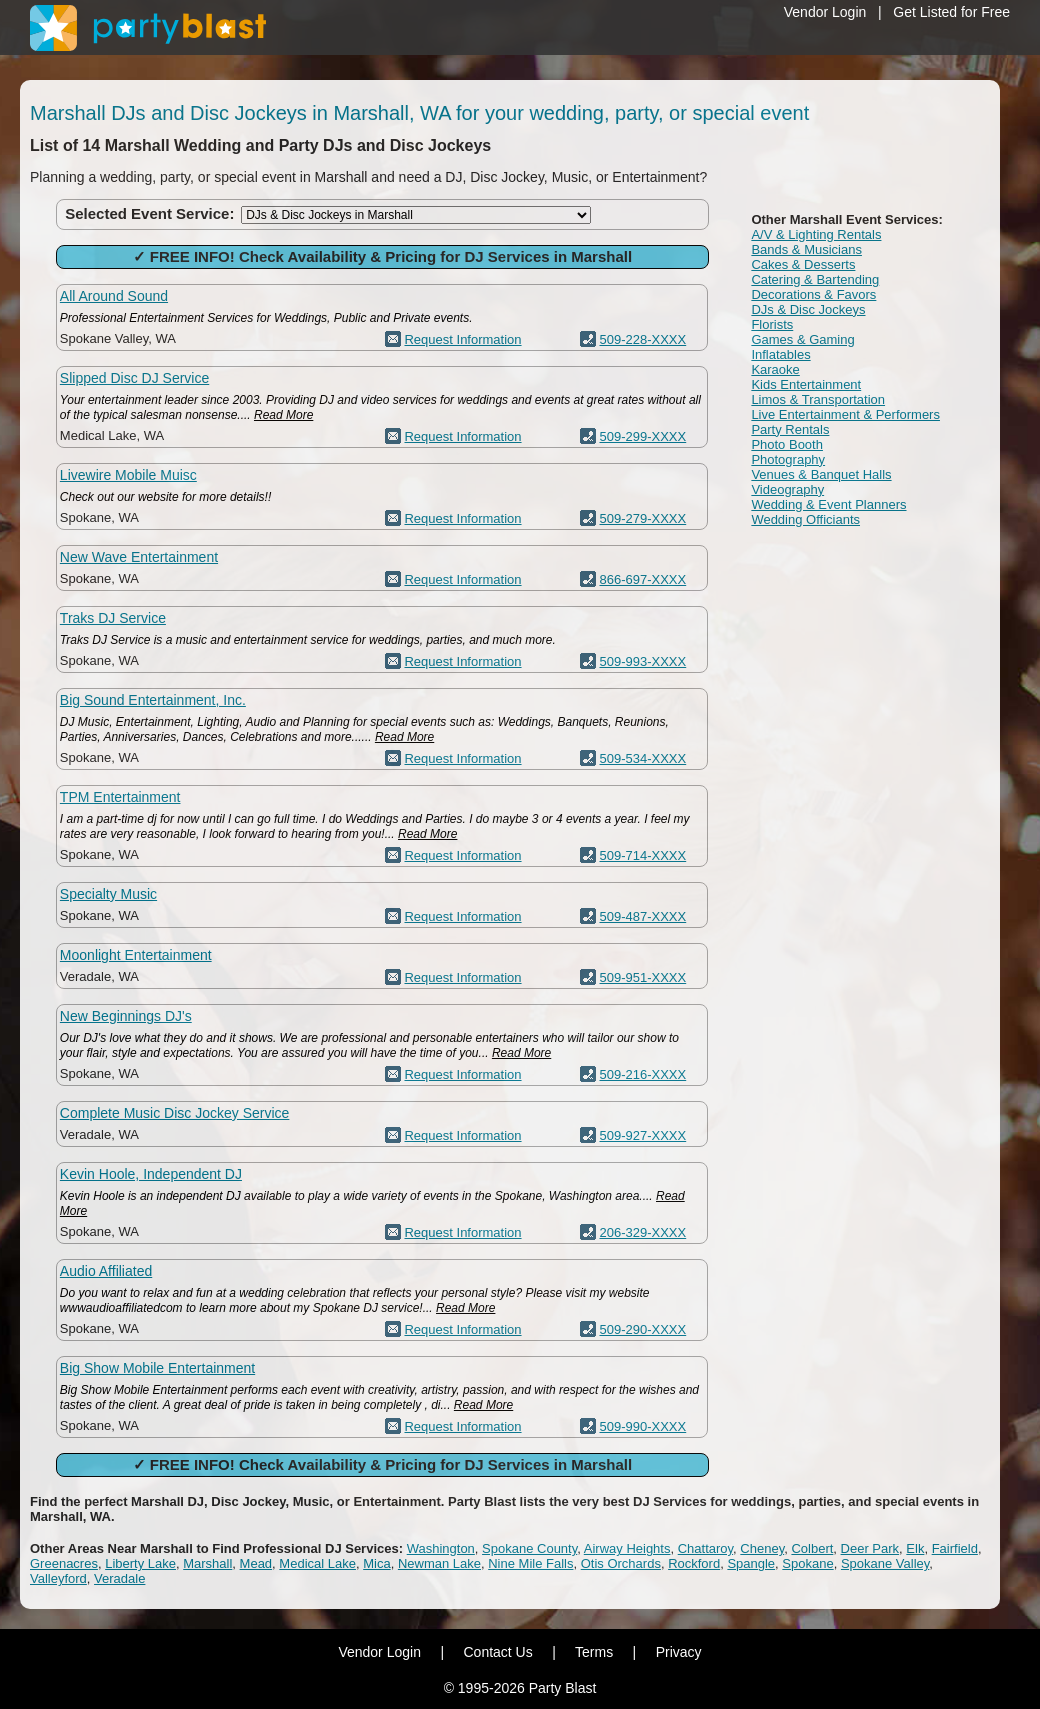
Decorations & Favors (813, 294)
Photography (788, 459)
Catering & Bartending (815, 279)
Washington (441, 1548)
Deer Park (870, 1548)
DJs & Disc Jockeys (808, 309)
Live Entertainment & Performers (845, 414)
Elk (915, 1548)
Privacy (679, 1652)
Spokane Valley (885, 1563)
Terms (594, 1652)
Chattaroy (705, 1548)
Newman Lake (439, 1563)
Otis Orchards (621, 1563)
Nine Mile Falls (530, 1563)
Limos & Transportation (818, 399)
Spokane (807, 1563)
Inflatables (780, 354)
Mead (256, 1563)
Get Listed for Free (951, 12)
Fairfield (955, 1548)
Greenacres (64, 1563)
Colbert (812, 1548)
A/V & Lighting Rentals (816, 234)
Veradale (119, 1578)
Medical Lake (317, 1563)
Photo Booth (787, 444)
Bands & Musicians (806, 249)
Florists (772, 324)
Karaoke (775, 369)
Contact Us (497, 1652)
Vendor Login (825, 12)
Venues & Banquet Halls (821, 474)
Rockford (694, 1563)
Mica (376, 1563)
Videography (787, 489)
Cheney (762, 1548)
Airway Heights (627, 1548)
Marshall (207, 1563)
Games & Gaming (802, 339)
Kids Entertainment (806, 384)
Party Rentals (790, 429)
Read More (283, 415)
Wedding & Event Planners (828, 504)
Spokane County (529, 1548)
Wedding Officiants (805, 519)
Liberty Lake (140, 1563)
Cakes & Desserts (803, 264)
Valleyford (58, 1578)
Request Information (462, 339)
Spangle (751, 1563)
